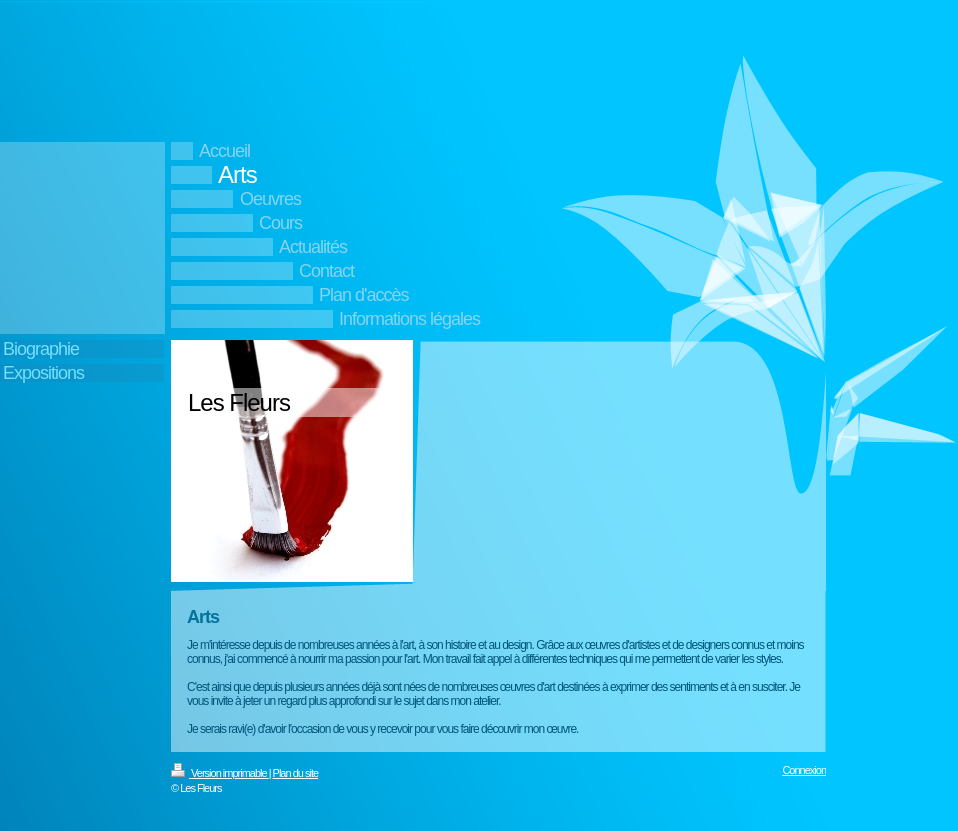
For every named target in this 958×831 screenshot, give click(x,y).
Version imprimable (220, 773)
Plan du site (295, 773)
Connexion (804, 770)
